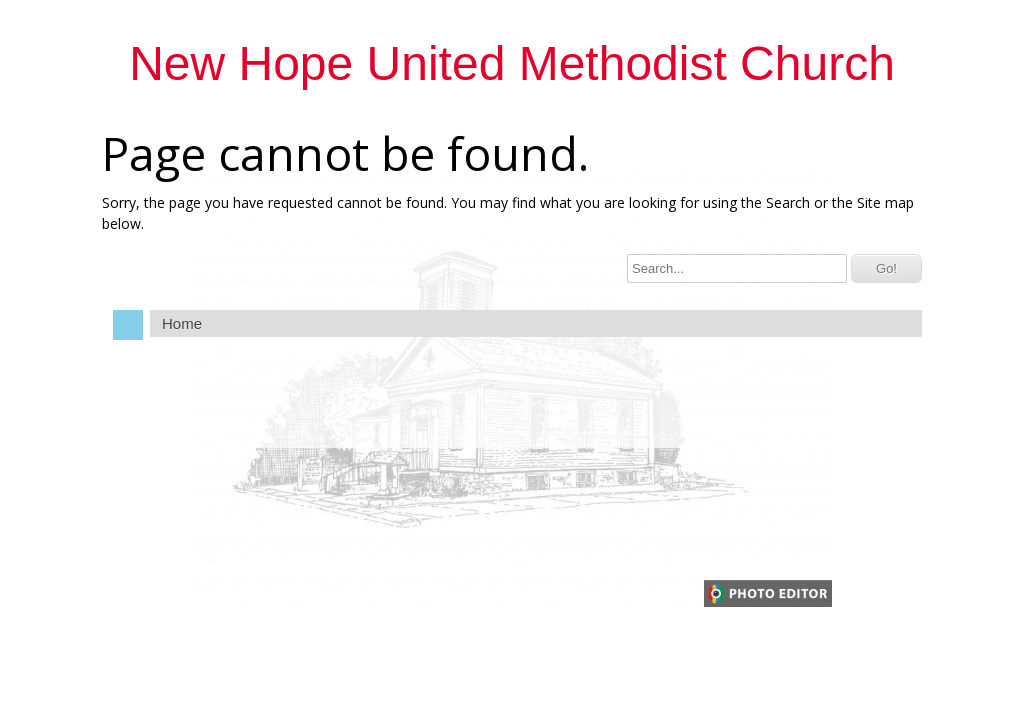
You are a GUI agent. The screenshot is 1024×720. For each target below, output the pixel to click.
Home (182, 323)
